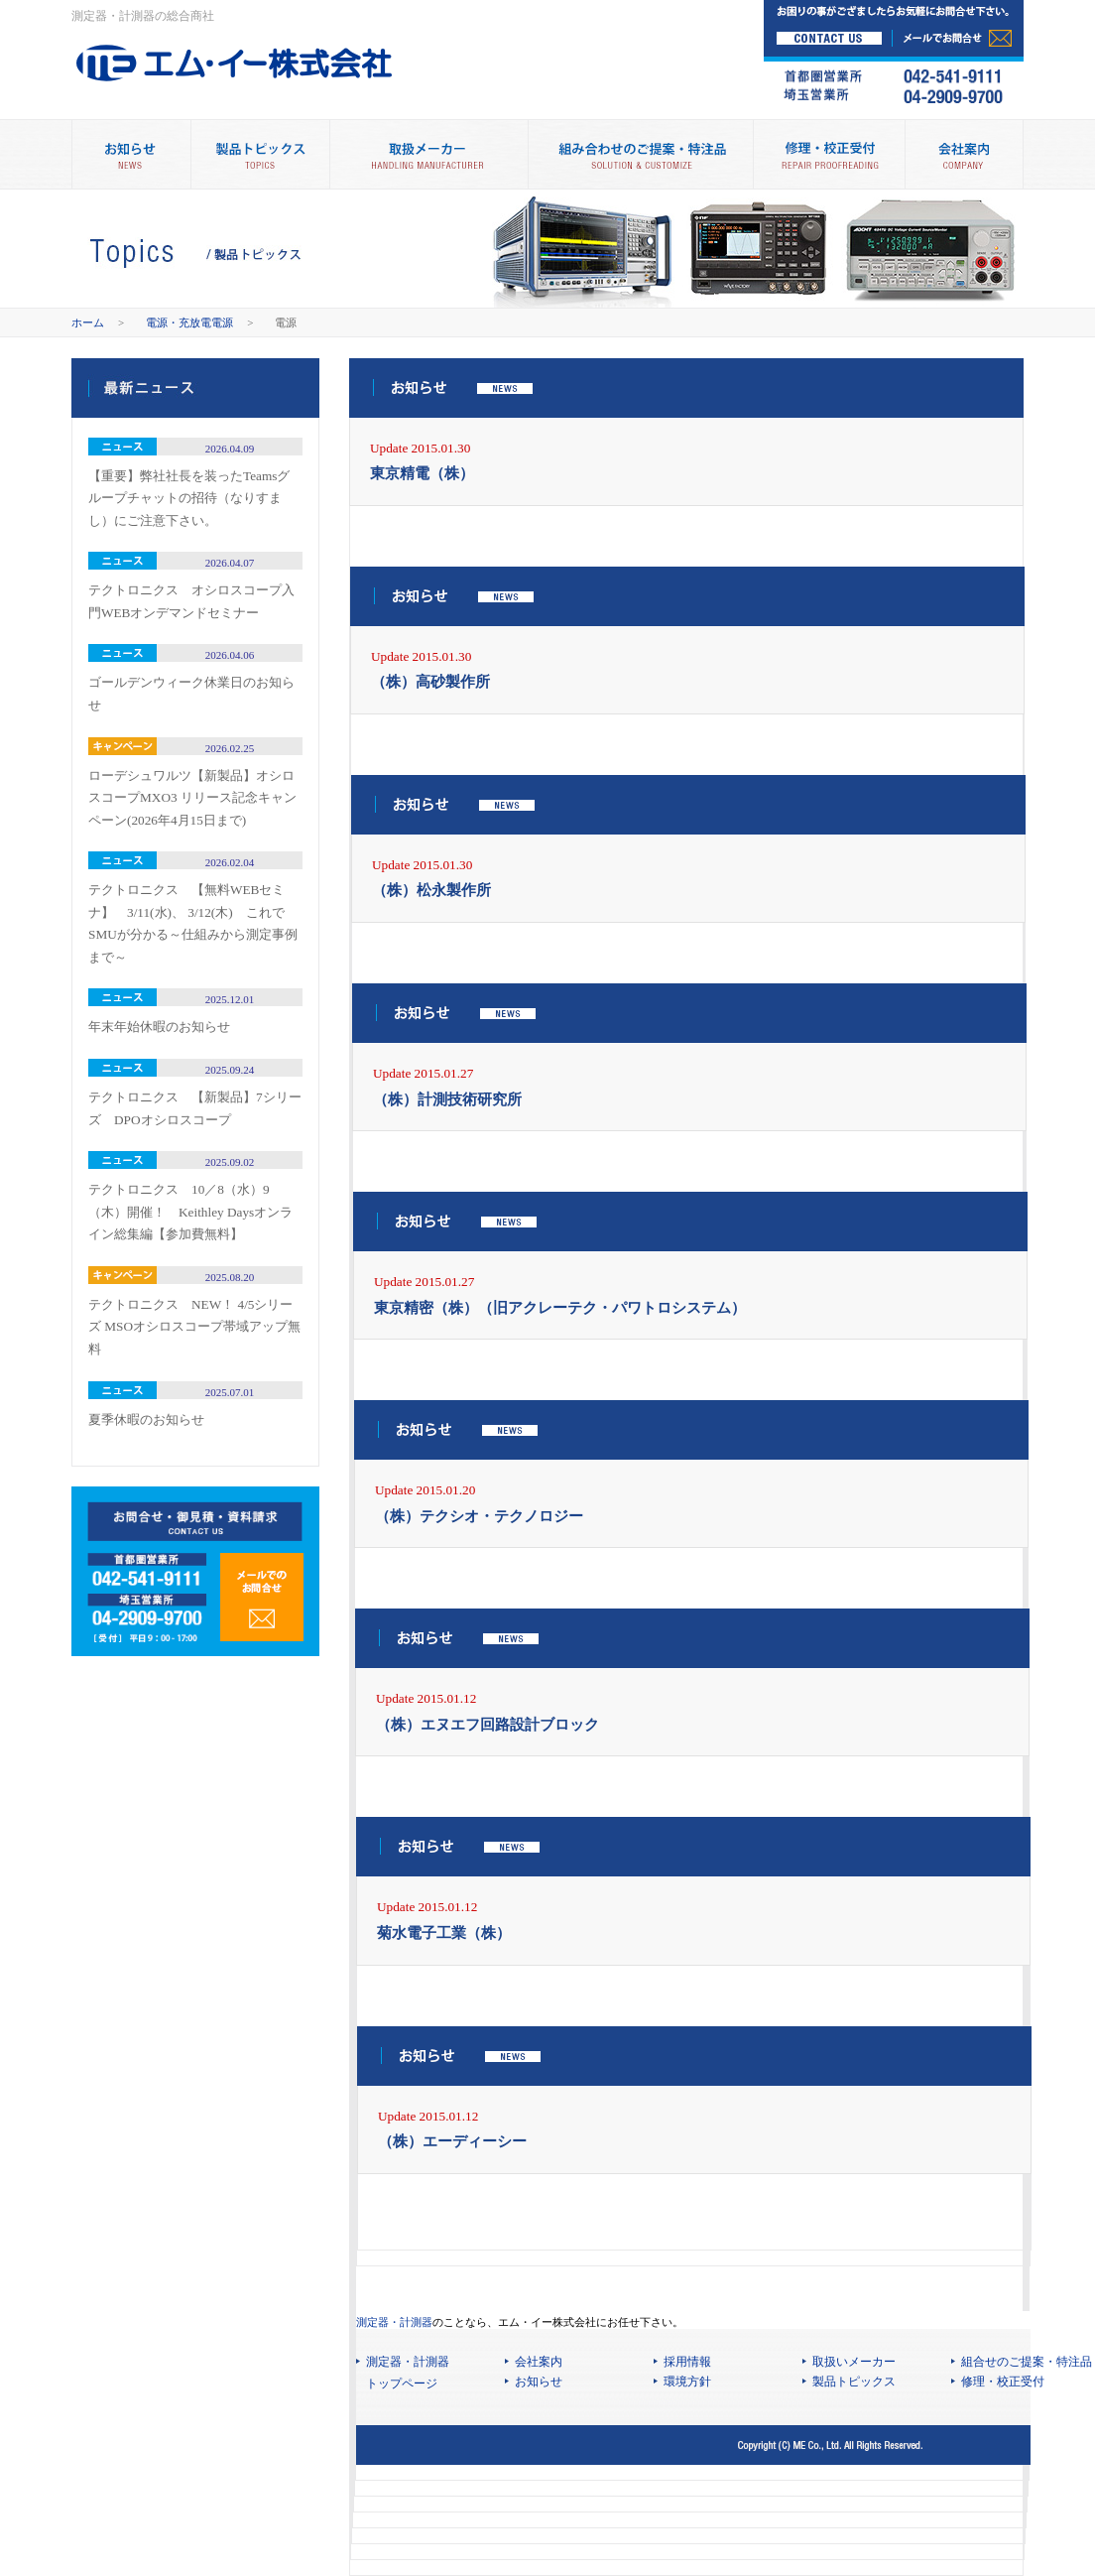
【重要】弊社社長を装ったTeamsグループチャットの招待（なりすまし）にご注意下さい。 (189, 498)
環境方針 (687, 2381)
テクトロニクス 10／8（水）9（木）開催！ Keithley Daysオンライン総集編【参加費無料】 (190, 1211)
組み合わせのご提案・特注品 (640, 154)
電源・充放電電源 (189, 322)
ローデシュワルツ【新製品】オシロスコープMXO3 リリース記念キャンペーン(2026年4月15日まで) (192, 798)
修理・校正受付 (829, 154)
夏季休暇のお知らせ (146, 1419)
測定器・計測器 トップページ (407, 2373)
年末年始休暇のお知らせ (159, 1026)
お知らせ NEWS (130, 154)
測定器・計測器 (394, 2322)
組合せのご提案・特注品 (1026, 2362)
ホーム (87, 322)
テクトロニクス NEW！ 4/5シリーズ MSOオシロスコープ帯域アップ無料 (194, 1326)
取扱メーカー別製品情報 (428, 154)
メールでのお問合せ (262, 1597)
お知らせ (538, 2381)
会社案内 (964, 154)
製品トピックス (259, 154)
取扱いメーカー (854, 2362)
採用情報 (687, 2362)
